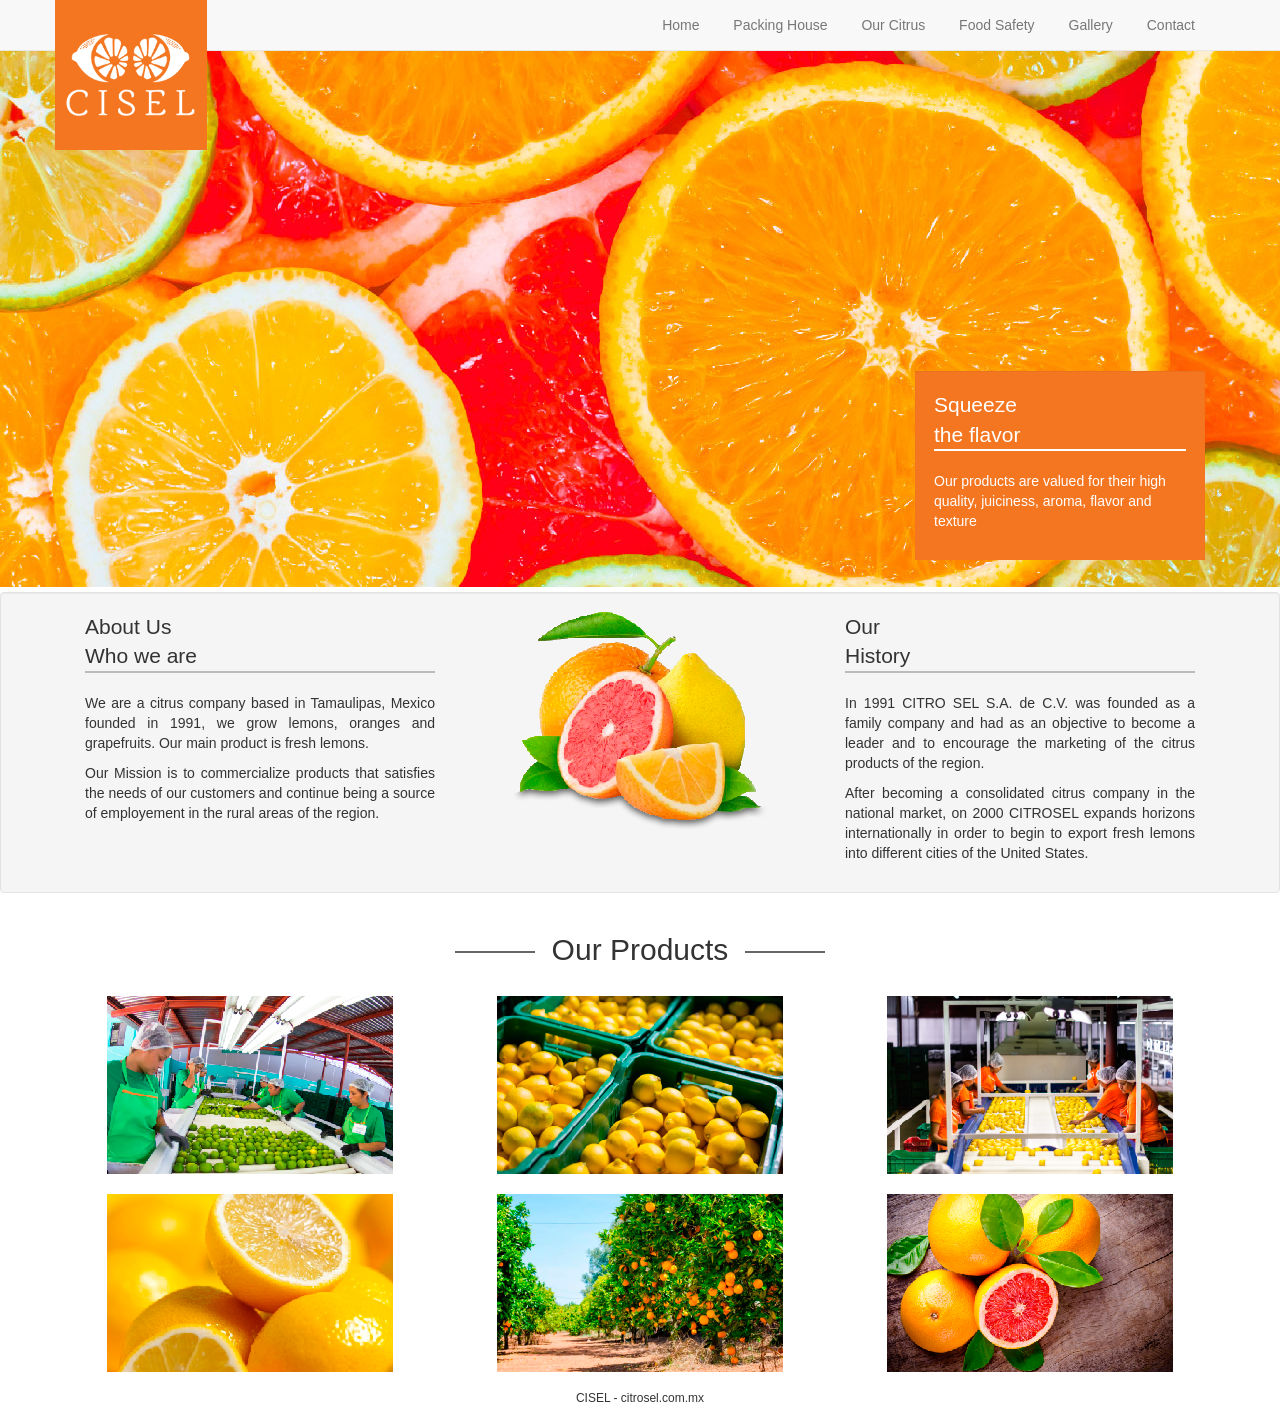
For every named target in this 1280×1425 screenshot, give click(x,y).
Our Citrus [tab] (892, 25)
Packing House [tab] (778, 25)
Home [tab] (678, 25)
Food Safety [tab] (994, 25)
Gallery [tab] (1089, 25)
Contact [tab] (1169, 25)
